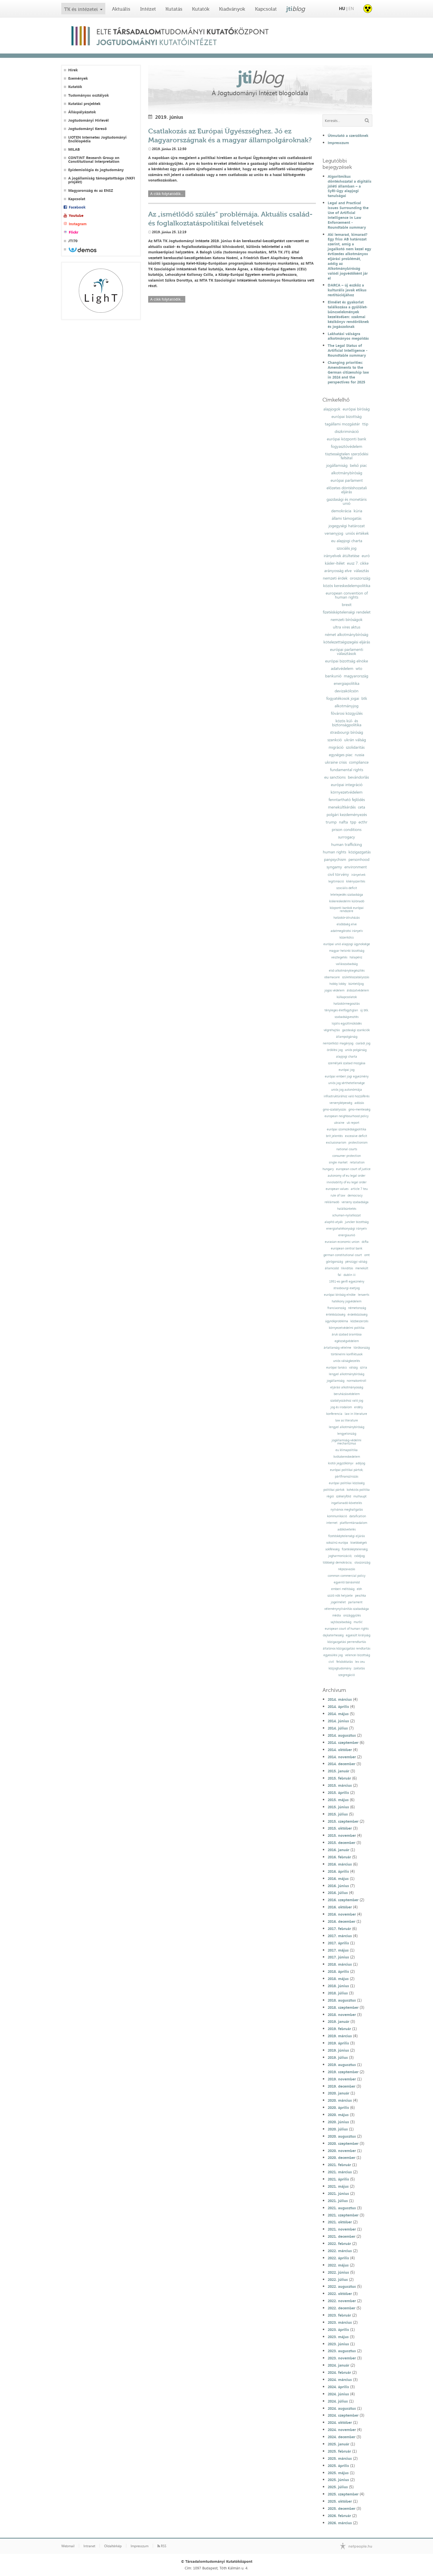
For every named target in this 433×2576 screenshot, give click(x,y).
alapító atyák (334, 1222)
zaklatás (359, 1668)
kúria (358, 511)
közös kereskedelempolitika (346, 586)
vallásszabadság (347, 964)
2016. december (341, 1921)
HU (342, 8)
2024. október (340, 2422)
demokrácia (341, 511)
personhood (358, 859)
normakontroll (356, 1380)
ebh (359, 1589)
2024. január (338, 2365)
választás (361, 571)
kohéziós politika (358, 1489)
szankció (334, 740)
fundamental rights (346, 770)
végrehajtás (332, 1030)
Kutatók (200, 9)
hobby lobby (337, 983)
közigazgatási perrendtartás (346, 1642)
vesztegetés (339, 957)
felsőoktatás (344, 1661)
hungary (328, 1169)
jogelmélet (338, 1602)
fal (339, 1274)
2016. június (338, 1885)
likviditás (347, 1268)
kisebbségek (358, 1542)
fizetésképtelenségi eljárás (346, 1536)
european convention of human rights (347, 595)
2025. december (341, 2508)
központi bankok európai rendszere (347, 909)
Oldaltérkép (113, 2546)
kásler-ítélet (335, 563)
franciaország (336, 1308)
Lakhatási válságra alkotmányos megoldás (348, 336)
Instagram (78, 224)
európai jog (346, 1069)
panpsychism (335, 859)
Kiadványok (232, 9)
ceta (361, 807)
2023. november (342, 2358)
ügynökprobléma (336, 1321)
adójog (360, 1463)
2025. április (338, 2465)
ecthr (362, 822)
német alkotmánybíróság (346, 634)
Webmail (68, 2546)
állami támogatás (346, 518)
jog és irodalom (341, 1407)
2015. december (341, 1842)
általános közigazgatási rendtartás (346, 1648)
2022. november (342, 2300)
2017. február (339, 1928)
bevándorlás (358, 777)
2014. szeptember (343, 1742)
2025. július (338, 2486)
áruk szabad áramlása (347, 1334)
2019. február (339, 2028)
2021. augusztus (342, 2207)
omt (367, 1255)
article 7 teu (359, 1188)
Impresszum (338, 142)
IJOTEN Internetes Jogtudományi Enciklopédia (97, 139)
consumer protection (346, 1155)
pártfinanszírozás (346, 1476)
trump (331, 822)
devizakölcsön (346, 691)
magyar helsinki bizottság (346, 950)
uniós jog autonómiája (346, 1089)
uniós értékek (357, 533)
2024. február (339, 2372)
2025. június (338, 2479)
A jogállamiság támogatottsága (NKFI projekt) (101, 180)
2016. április (338, 1871)
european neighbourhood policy (347, 1116)
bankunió (333, 676)
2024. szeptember (343, 2415)
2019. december (341, 2086)
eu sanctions (335, 777)
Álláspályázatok (82, 112)
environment (355, 867)
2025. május (338, 2472)
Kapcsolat (266, 9)
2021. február (339, 2164)
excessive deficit (356, 1136)
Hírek (73, 70)
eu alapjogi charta (346, 541)
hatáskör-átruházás (346, 917)
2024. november (342, 2429)
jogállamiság (337, 465)
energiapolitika (346, 683)
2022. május (338, 2265)
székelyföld (343, 1496)
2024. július (338, 2401)
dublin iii (350, 1274)
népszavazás (346, 1569)
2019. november (342, 2079)
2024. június (338, 2394)
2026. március (340, 2522)
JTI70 (72, 241)
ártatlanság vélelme (337, 1347)
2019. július (338, 2057)
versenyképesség (340, 1102)
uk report (353, 1122)
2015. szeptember (343, 1821)
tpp (353, 822)
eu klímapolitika (346, 1450)
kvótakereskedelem (346, 1456)
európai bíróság (356, 409)
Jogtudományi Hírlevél (88, 120)
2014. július (338, 1728)
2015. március (340, 1785)
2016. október (340, 1907)
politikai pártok (333, 1489)
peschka (360, 1595)
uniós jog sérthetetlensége (346, 1083)
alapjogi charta (346, 1056)
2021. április (338, 2179)
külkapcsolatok (347, 997)
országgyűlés (352, 1615)
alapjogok (331, 409)
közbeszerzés (359, 1321)
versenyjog (334, 533)
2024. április (338, 2386)
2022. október (340, 2293)
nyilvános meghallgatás (347, 1509)
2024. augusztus (342, 2408)
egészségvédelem (347, 1341)
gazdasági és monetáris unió (347, 501)
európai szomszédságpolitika (346, 1129)
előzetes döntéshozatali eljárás (347, 490)
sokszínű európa (337, 1542)
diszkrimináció (347, 431)
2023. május (338, 2336)
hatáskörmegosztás (346, 1003)
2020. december (341, 2157)
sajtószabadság (341, 1622)
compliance (359, 762)
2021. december (341, 2236)
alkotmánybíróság (346, 473)
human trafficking (346, 844)
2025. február (339, 2451)
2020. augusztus (342, 2136)
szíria (363, 1367)
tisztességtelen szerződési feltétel (346, 456)
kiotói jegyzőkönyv (340, 1463)
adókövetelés (346, 1529)
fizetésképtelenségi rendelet (347, 612)
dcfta (365, 1241)
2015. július (338, 1814)
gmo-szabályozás (334, 1109)
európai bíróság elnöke (340, 1294)
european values (337, 1188)
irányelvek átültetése (341, 556)
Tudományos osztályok (88, 95)
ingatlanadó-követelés (346, 1503)
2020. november (342, 2150)
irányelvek (358, 874)
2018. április (338, 1971)
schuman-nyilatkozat (346, 1215)
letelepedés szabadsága (346, 894)
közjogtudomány (340, 1668)
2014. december (341, 1763)
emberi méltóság (342, 1589)
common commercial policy (346, 1575)
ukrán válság (355, 740)
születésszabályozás (355, 977)
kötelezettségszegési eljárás (346, 642)
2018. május (338, 1978)
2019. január (338, 2021)
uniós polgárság (356, 1050)
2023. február (339, 2315)
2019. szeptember (343, 2071)
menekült (361, 1268)
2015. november (342, 1835)
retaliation (357, 1162)
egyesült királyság (358, 1635)
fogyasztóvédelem (346, 446)
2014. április (338, 1706)
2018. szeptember (343, 2007)
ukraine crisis (336, 762)
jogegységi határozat (347, 526)
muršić (358, 1622)
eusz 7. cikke (358, 563)
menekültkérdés (342, 807)
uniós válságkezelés (346, 1360)
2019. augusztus (342, 2064)
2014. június (338, 1720)
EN (351, 8)
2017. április (338, 1943)
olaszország (362, 1562)
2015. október (340, 1828)
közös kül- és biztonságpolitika (346, 723)
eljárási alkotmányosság (346, 1387)
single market (338, 1162)
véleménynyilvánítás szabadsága (346, 1608)
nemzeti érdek (335, 578)
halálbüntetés (346, 1208)
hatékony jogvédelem (346, 1301)
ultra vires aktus (346, 627)
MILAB (74, 149)
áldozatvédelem (358, 990)
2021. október (340, 2222)
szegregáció (346, 1675)
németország (357, 1308)
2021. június (338, 2193)
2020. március (340, 2100)
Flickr (73, 232)
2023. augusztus (342, 2350)
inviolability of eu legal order (347, 1182)
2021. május (338, 2186)
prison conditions (346, 830)
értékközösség (335, 1314)
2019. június (338, 2050)
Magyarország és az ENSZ (90, 190)
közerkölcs (346, 937)
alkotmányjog (346, 706)
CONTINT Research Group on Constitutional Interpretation (93, 159)
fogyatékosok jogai (342, 698)
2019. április (338, 2043)
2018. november (342, 2014)
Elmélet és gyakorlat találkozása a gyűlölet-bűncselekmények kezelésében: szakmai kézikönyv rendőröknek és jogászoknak (348, 314)
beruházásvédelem (347, 1394)
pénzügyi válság (356, 1261)
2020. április (338, 2107)
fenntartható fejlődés (347, 800)
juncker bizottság (357, 1222)
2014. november (342, 1756)
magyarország (356, 676)
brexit (347, 605)
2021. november (342, 2229)
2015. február (339, 1778)
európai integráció (347, 785)
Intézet (148, 9)
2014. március (340, 1699)
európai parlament (347, 480)
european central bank (346, 1248)
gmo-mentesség (359, 1109)
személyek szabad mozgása (346, 1063)
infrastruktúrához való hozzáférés (346, 1096)
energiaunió (346, 1235)
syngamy (334, 867)
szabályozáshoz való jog (346, 1400)
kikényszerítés (355, 881)
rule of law (338, 1195)
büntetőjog (356, 983)
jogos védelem (334, 990)
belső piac (358, 465)
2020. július (338, 2129)
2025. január (338, 2444)
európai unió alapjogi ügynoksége (346, 944)
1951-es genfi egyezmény (346, 1281)
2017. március (340, 1935)
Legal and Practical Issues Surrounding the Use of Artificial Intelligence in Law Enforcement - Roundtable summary (348, 215)
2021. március (340, 2171)
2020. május (338, 2114)
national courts (346, 1149)
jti (295, 8)
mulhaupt (360, 1496)
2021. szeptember (343, 2215)
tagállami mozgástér (342, 424)
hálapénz (356, 957)
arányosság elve (338, 571)
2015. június (338, 1806)
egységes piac (340, 755)
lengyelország (346, 1433)
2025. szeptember (343, 2494)
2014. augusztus (342, 1735)
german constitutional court (342, 1255)
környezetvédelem (347, 792)
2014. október (340, 1749)
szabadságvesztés (346, 1016)
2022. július (338, 2279)
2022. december (341, 2308)
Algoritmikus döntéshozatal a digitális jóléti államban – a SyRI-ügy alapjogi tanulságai (349, 186)
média (336, 1615)
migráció (336, 747)
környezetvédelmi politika (347, 1327)
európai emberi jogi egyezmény (347, 1076)
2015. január (338, 1771)
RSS (161, 2546)
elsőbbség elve (347, 924)
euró (366, 556)
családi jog (363, 1043)
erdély (358, 1407)
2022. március (340, 2250)
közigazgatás (359, 852)
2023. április (338, 2329)
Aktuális (121, 9)
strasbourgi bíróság (346, 732)
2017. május (338, 1950)
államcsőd (332, 1268)
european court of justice (353, 1169)
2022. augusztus (342, 2286)
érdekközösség (357, 1314)
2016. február (339, 1857)
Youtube (76, 215)
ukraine (339, 1122)
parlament (355, 1602)
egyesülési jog (333, 1655)
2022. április (338, 2257)
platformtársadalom (353, 1522)
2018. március (340, 1964)
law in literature (356, 1413)
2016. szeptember (343, 1899)
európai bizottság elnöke (346, 661)
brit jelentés (334, 1136)
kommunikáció (337, 1516)
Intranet (89, 2546)
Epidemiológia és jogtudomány (96, 170)
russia (359, 755)
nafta (343, 822)
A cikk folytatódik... (166, 194)
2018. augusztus (342, 2000)
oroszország (360, 578)
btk (364, 698)
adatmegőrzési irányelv (347, 930)
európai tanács (336, 1367)
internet (331, 1522)
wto (359, 668)
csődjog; (359, 1556)
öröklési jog (335, 1050)
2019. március (340, 2035)
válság (353, 1367)
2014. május (338, 1713)
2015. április (338, 1792)
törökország (362, 1347)
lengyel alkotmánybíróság (346, 1374)
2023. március (340, 2322)
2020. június (338, 2121)
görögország (334, 1261)
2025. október (340, 2501)
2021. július (338, 2200)
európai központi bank (346, 439)
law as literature (346, 1420)
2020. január (338, 2093)
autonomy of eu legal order (346, 1175)
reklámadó (332, 1202)
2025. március (340, 2458)
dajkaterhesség (333, 1635)
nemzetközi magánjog (338, 1043)
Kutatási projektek (84, 104)
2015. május (338, 1799)
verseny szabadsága (355, 1202)
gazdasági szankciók (356, 1030)
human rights (334, 852)
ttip (365, 424)
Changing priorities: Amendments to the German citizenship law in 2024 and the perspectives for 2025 (348, 372)
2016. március (340, 1864)
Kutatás (173, 9)
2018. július (338, 1993)
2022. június (338, 2272)
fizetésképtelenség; (355, 1549)
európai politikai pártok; (346, 1470)
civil (331, 1661)
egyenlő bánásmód (347, 1582)
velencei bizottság (357, 1655)
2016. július (338, 1892)
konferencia (334, 1413)
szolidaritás (355, 747)
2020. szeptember (343, 2143)
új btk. (364, 1010)
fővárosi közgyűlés (347, 713)
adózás (359, 1102)
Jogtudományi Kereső (87, 129)
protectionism (357, 1142)
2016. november (342, 1914)
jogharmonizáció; (340, 1556)
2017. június (338, 1957)
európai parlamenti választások (346, 651)
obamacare (332, 977)
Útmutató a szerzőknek (348, 135)
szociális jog (346, 548)
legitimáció (336, 881)
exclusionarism (336, 1142)
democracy (355, 1195)
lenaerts (363, 1294)
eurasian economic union (342, 1241)
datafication (357, 1516)
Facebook (77, 207)
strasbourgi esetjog (346, 1288)
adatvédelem (342, 668)
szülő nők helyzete (340, 1595)
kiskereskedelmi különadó (346, 901)
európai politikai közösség (347, 1483)
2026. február (339, 2515)
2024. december (341, 2436)
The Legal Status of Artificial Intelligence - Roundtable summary (347, 350)
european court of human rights (347, 1628)
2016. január (338, 1849)
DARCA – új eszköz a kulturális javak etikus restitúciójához (347, 289)
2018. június (338, 1985)
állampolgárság (346, 1036)
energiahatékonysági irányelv (346, 1228)
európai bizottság (346, 416)
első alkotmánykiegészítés (347, 970)
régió (330, 1496)
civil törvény (338, 874)
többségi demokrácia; (337, 1562)
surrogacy (346, 837)
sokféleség (332, 1549)
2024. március (340, 2379)
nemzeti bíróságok (347, 620)
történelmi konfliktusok (347, 1354)
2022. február (339, 2243)
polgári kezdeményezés (347, 815)
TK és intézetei (81, 9)
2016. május (338, 1878)
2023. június (338, 2343)
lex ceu (360, 1661)
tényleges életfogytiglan (341, 1010)
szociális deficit (346, 888)
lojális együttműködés (347, 1023)
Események (78, 78)
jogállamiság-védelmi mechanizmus (346, 1442)
